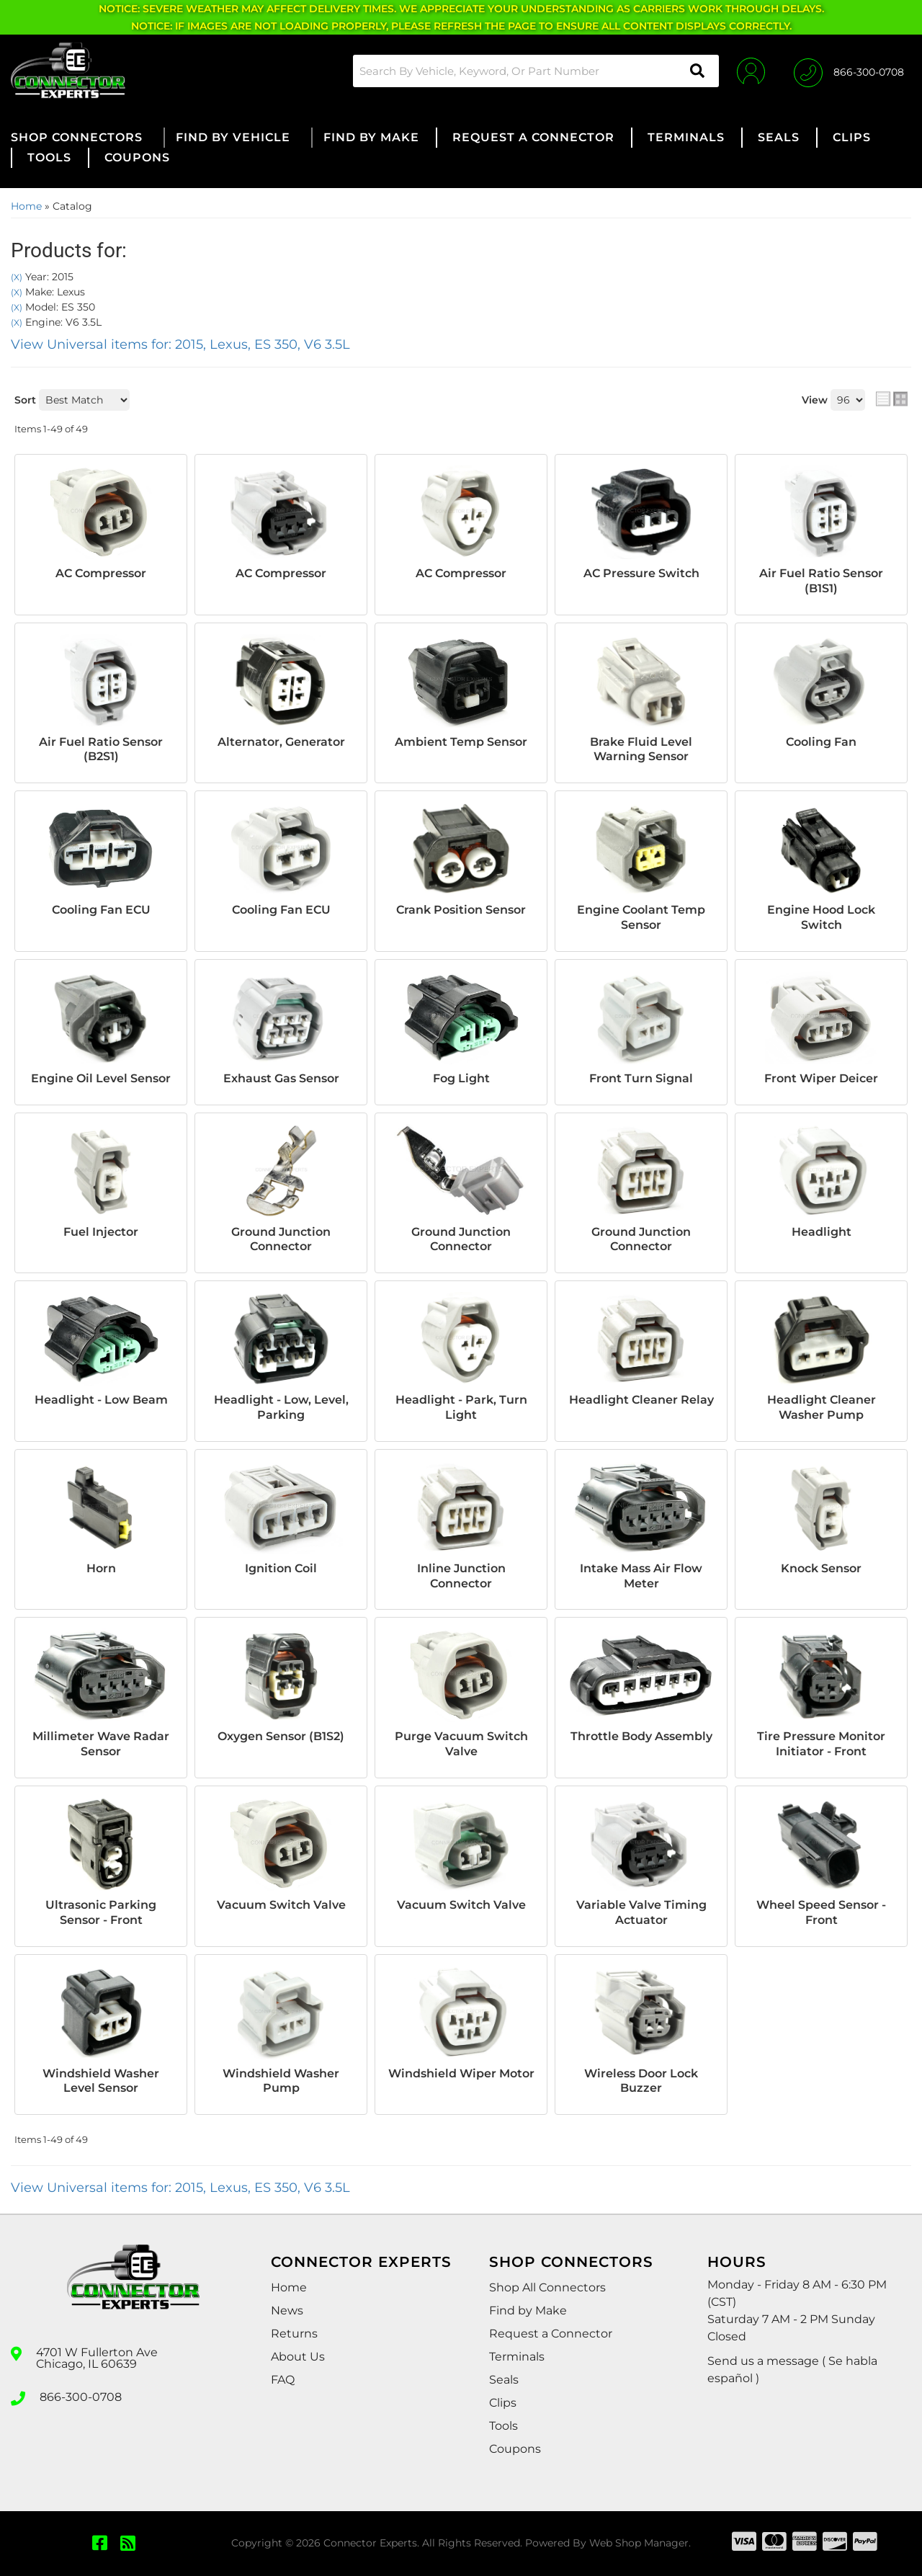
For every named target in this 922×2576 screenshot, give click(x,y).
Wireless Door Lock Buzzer (641, 2081)
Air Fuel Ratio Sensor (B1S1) (821, 580)
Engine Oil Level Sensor (101, 1078)
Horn (101, 1568)
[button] (536, 71)
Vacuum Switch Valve (281, 1905)
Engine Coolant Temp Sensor (641, 917)
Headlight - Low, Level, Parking (281, 1407)
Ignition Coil (281, 1568)
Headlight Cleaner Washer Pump (821, 1407)
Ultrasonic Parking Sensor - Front (100, 1912)
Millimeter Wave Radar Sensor (100, 1743)
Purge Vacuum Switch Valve (461, 1743)
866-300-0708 (81, 2397)
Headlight (821, 1232)
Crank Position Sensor (461, 910)
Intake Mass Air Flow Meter (641, 1575)
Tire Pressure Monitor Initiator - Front (821, 1743)
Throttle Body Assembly (641, 1736)
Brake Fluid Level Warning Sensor (641, 749)
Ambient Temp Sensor (461, 742)
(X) (16, 277)
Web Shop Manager (639, 2542)
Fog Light (461, 1078)
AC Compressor (100, 573)
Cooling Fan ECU (101, 910)
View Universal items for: (180, 344)
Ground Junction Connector (281, 1239)
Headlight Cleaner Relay (641, 1400)
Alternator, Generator (281, 742)
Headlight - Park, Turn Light (461, 1407)
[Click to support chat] (849, 70)
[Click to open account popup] (751, 70)
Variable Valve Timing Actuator (641, 1912)
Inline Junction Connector (461, 1575)
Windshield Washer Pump (281, 2081)
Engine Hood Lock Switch (821, 917)
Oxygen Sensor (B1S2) (281, 1736)
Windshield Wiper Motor (461, 2073)
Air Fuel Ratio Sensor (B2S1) (101, 749)
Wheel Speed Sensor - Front (821, 1912)
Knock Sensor (821, 1568)
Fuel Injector (100, 1232)
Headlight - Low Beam (101, 1400)
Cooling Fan (821, 742)
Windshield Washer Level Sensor (100, 2081)
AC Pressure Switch (641, 573)
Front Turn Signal (641, 1078)
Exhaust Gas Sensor (281, 1078)
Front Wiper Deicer (821, 1078)
